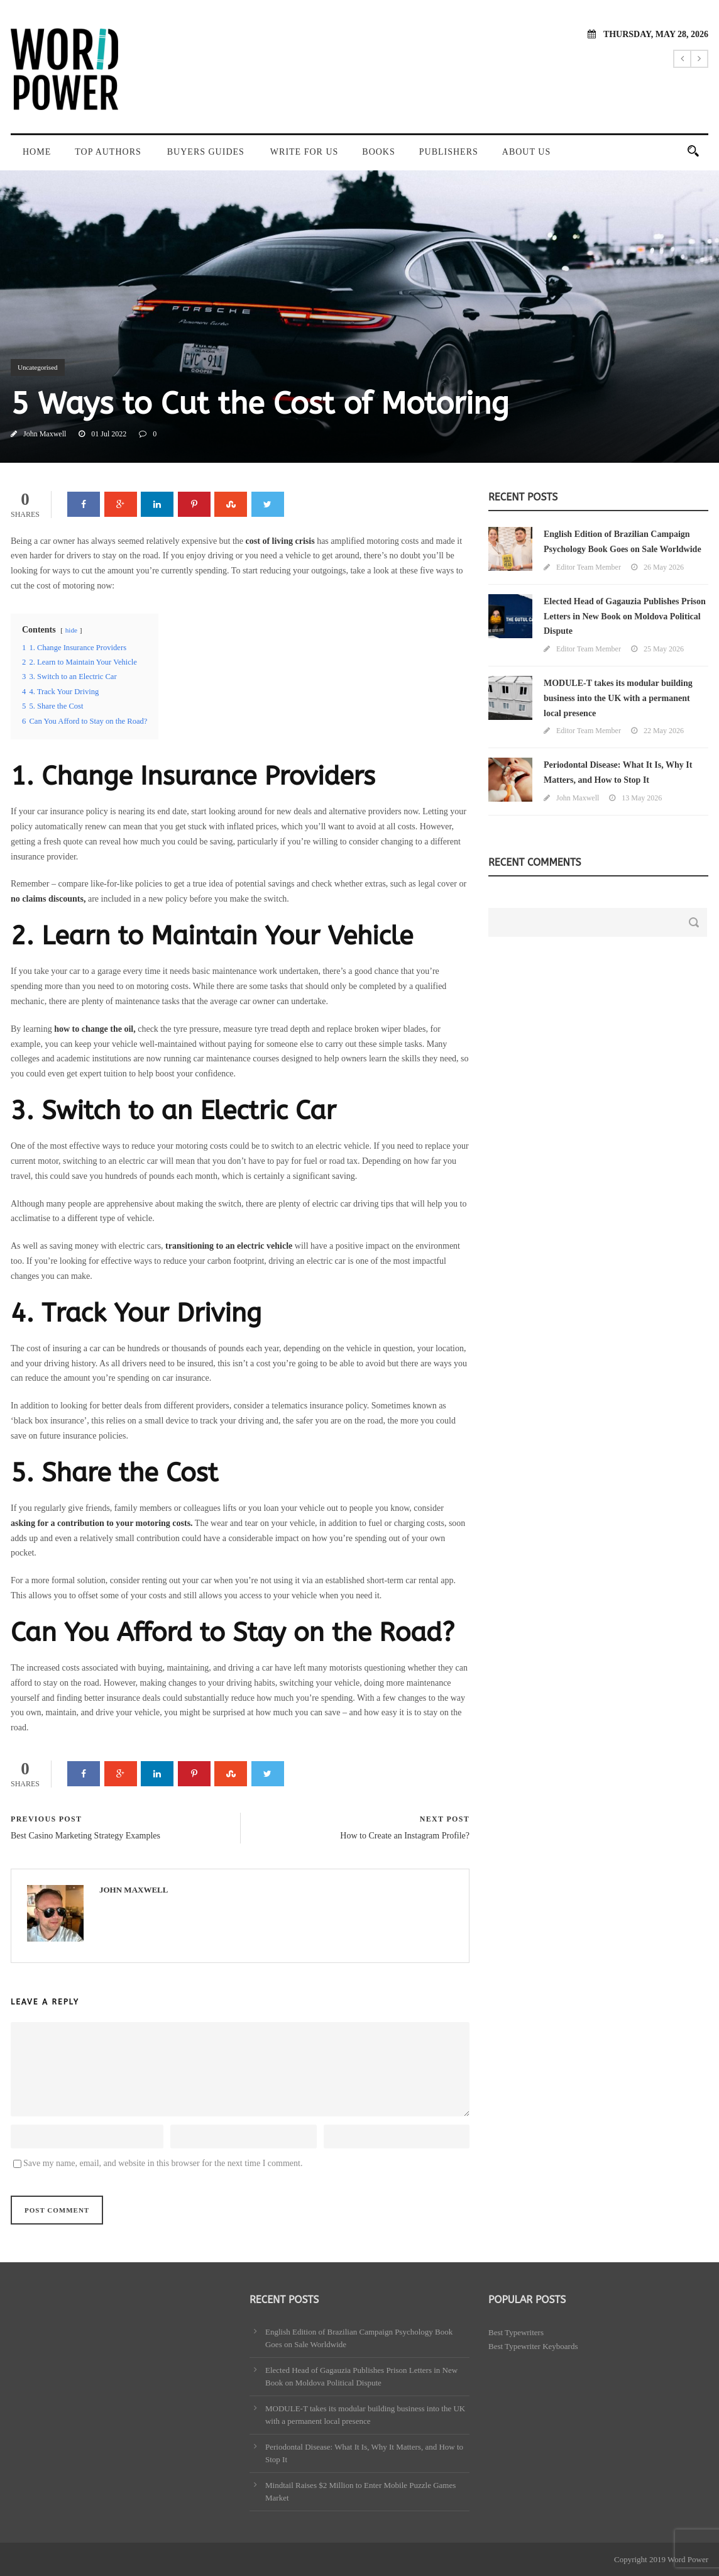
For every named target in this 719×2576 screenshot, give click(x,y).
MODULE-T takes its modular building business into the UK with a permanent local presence (618, 698)
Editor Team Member (588, 567)
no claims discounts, (48, 899)
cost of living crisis (280, 541)
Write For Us (304, 152)
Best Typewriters (516, 2332)
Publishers (448, 152)
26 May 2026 (664, 567)
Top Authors (108, 152)
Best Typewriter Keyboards (533, 2346)
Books (378, 152)
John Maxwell (44, 433)
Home (37, 152)
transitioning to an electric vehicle (228, 1246)
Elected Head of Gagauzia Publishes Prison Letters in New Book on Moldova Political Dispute (625, 616)
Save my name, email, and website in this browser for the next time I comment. (162, 2163)
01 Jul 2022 (108, 433)
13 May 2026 (642, 797)
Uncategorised (38, 367)
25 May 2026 (664, 648)
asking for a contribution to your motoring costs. (102, 1523)
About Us (526, 152)
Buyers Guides (205, 152)
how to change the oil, (95, 1029)
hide (71, 630)
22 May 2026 (664, 730)
